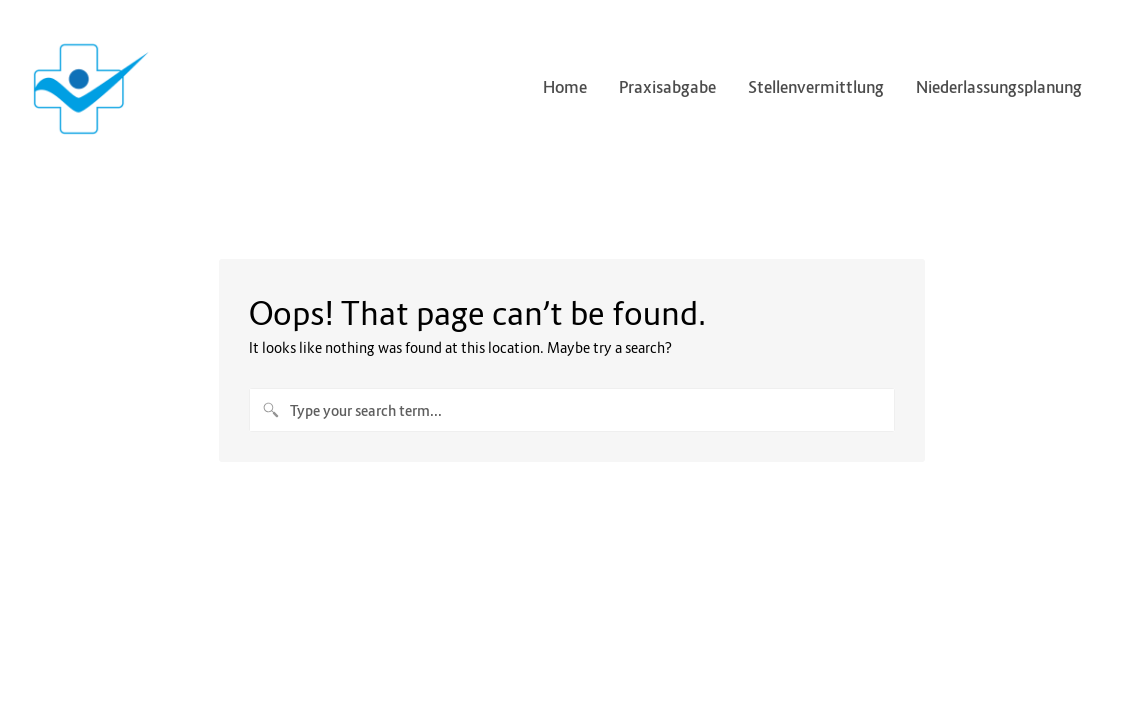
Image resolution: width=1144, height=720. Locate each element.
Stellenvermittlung (816, 87)
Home (565, 87)
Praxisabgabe (667, 87)
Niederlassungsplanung (1007, 87)
